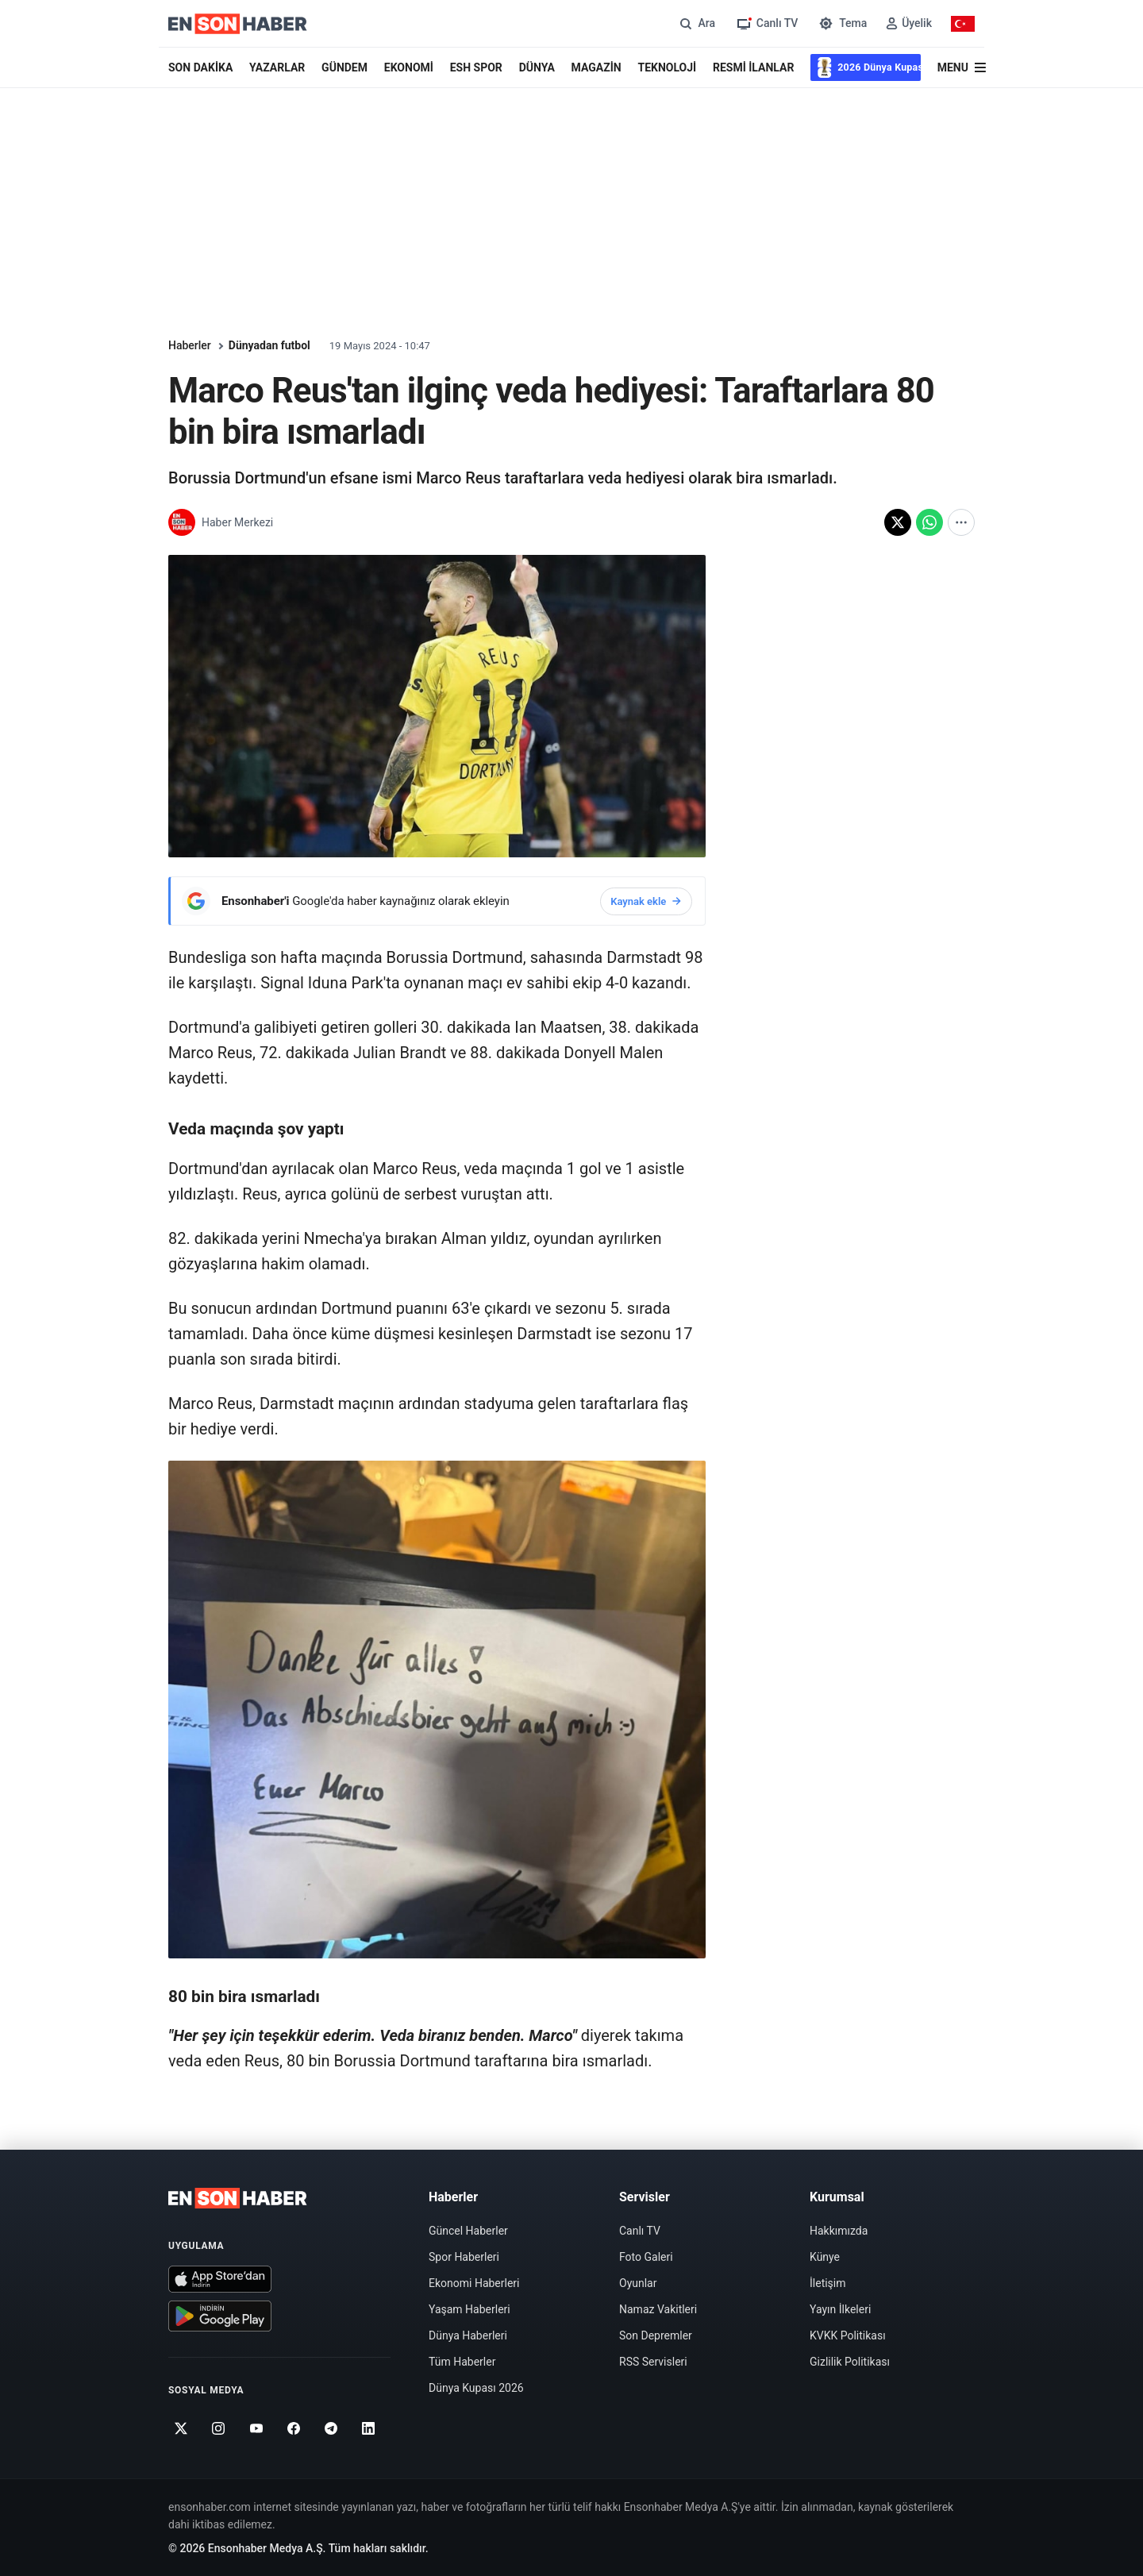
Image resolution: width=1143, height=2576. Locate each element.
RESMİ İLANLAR (753, 67)
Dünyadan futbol (269, 345)
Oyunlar (637, 2283)
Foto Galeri (646, 2257)
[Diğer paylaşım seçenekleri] (961, 522)
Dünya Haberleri (468, 2335)
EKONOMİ (408, 67)
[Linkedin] (369, 2428)
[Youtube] (256, 2428)
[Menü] (961, 68)
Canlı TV (639, 2230)
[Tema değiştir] (842, 23)
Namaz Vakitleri (658, 2309)
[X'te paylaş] (897, 522)
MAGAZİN (597, 67)
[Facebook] (294, 2428)
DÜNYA (537, 67)
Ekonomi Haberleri (474, 2283)
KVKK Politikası (848, 2335)
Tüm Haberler (462, 2361)
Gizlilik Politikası (850, 2361)
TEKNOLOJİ (667, 67)
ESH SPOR (476, 67)
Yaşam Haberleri (469, 2309)
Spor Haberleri (464, 2257)
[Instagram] (219, 2428)
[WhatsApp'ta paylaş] (929, 522)
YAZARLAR (277, 67)
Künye (825, 2257)
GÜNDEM (344, 67)
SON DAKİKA (200, 67)
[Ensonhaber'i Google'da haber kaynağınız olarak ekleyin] (437, 901)
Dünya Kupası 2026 (476, 2388)
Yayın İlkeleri (840, 2309)
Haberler (189, 345)
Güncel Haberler (468, 2230)
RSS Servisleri (653, 2361)
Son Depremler (655, 2335)
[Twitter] (181, 2428)
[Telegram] (331, 2428)
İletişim (828, 2283)
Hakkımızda (839, 2230)
